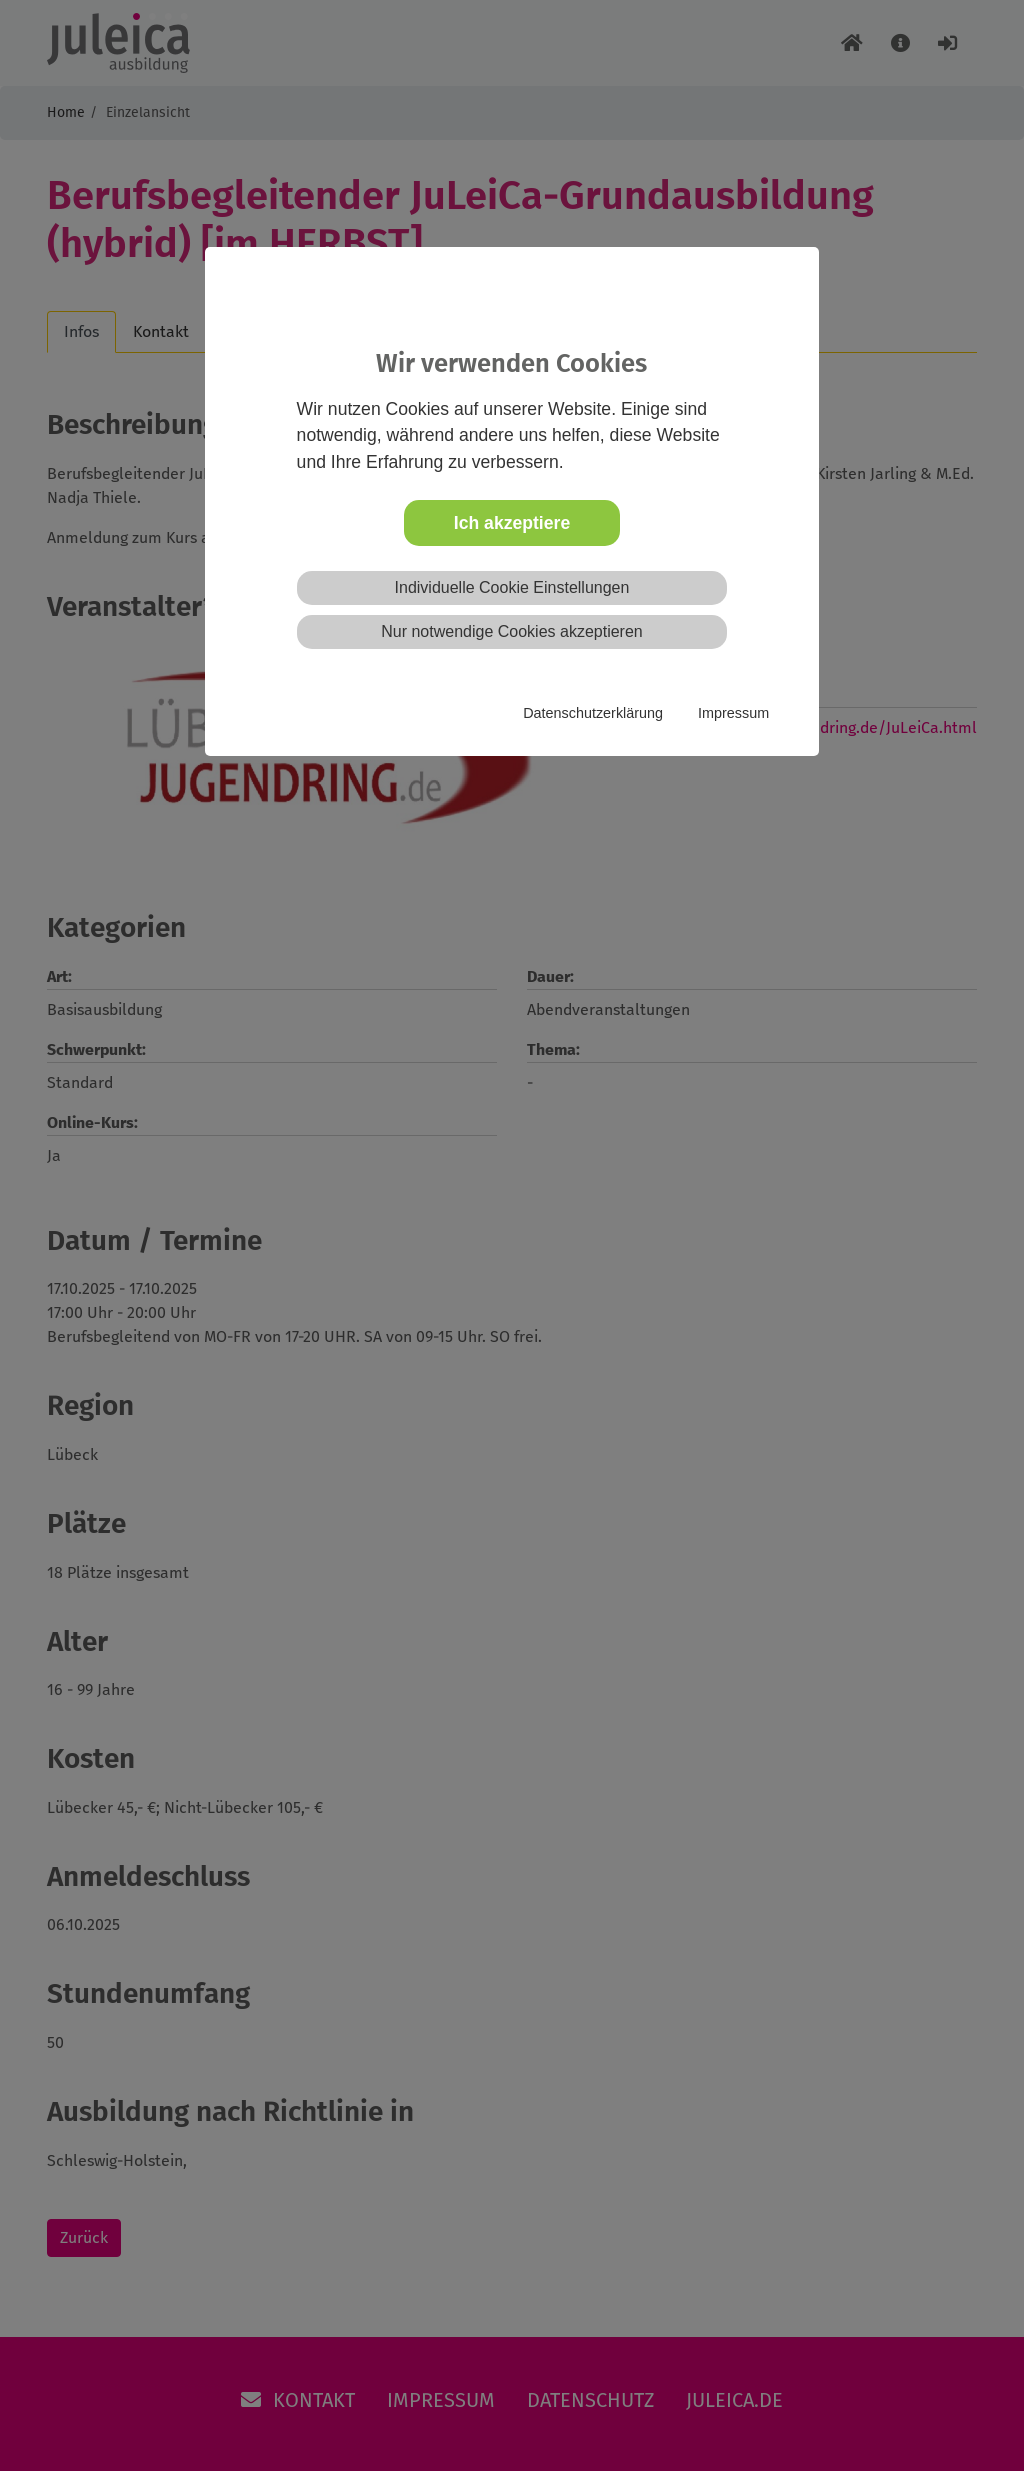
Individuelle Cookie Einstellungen (512, 587)
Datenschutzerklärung (593, 713)
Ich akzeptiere (512, 523)
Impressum (733, 713)
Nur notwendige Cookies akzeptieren (511, 631)
